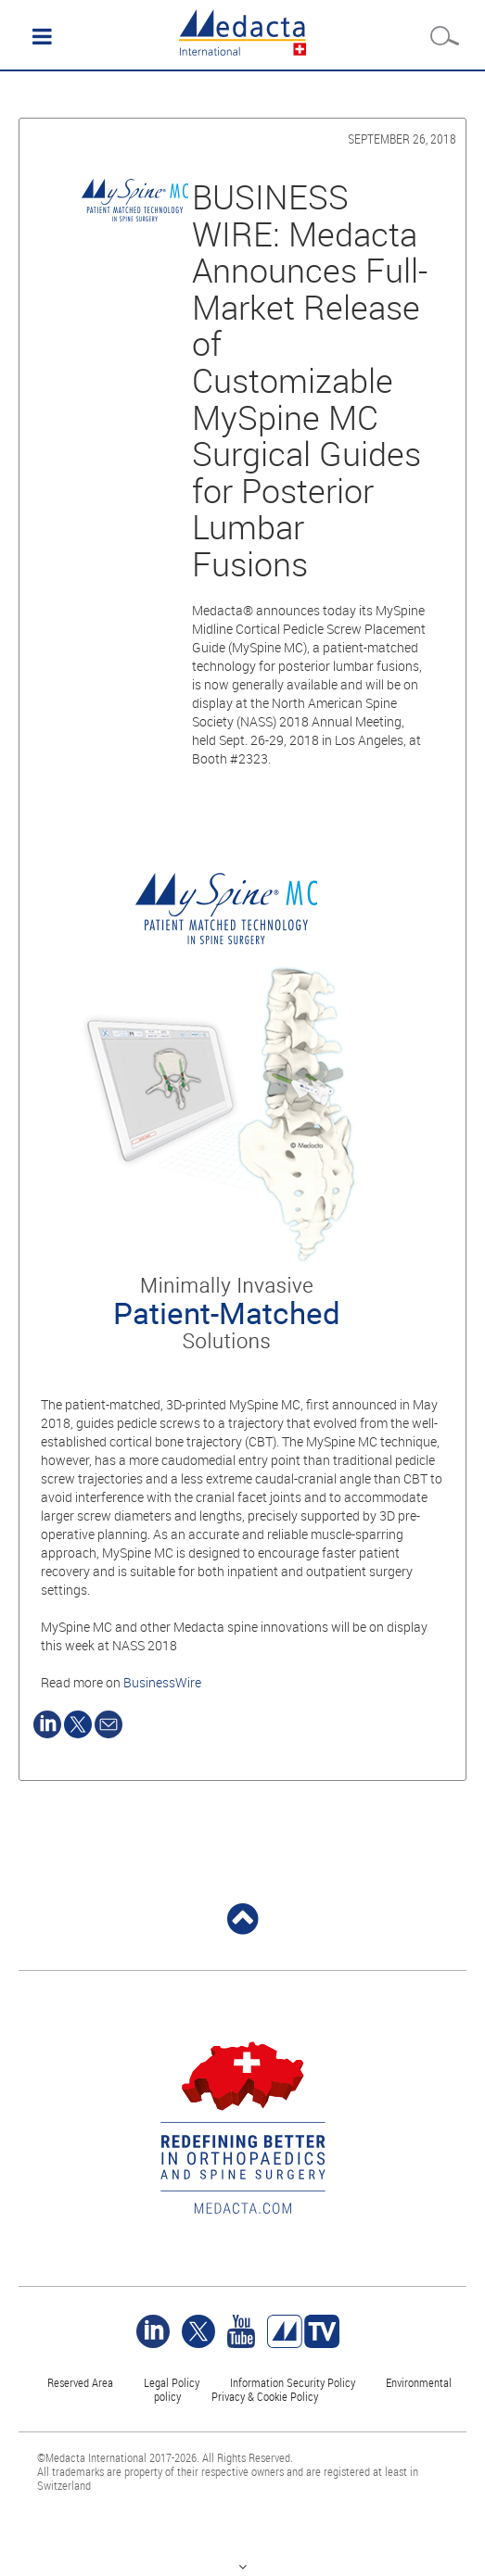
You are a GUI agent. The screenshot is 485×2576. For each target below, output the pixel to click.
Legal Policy (171, 2382)
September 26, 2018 (402, 138)
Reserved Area (80, 2382)
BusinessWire (162, 1682)
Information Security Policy (292, 2382)
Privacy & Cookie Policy (264, 2396)
